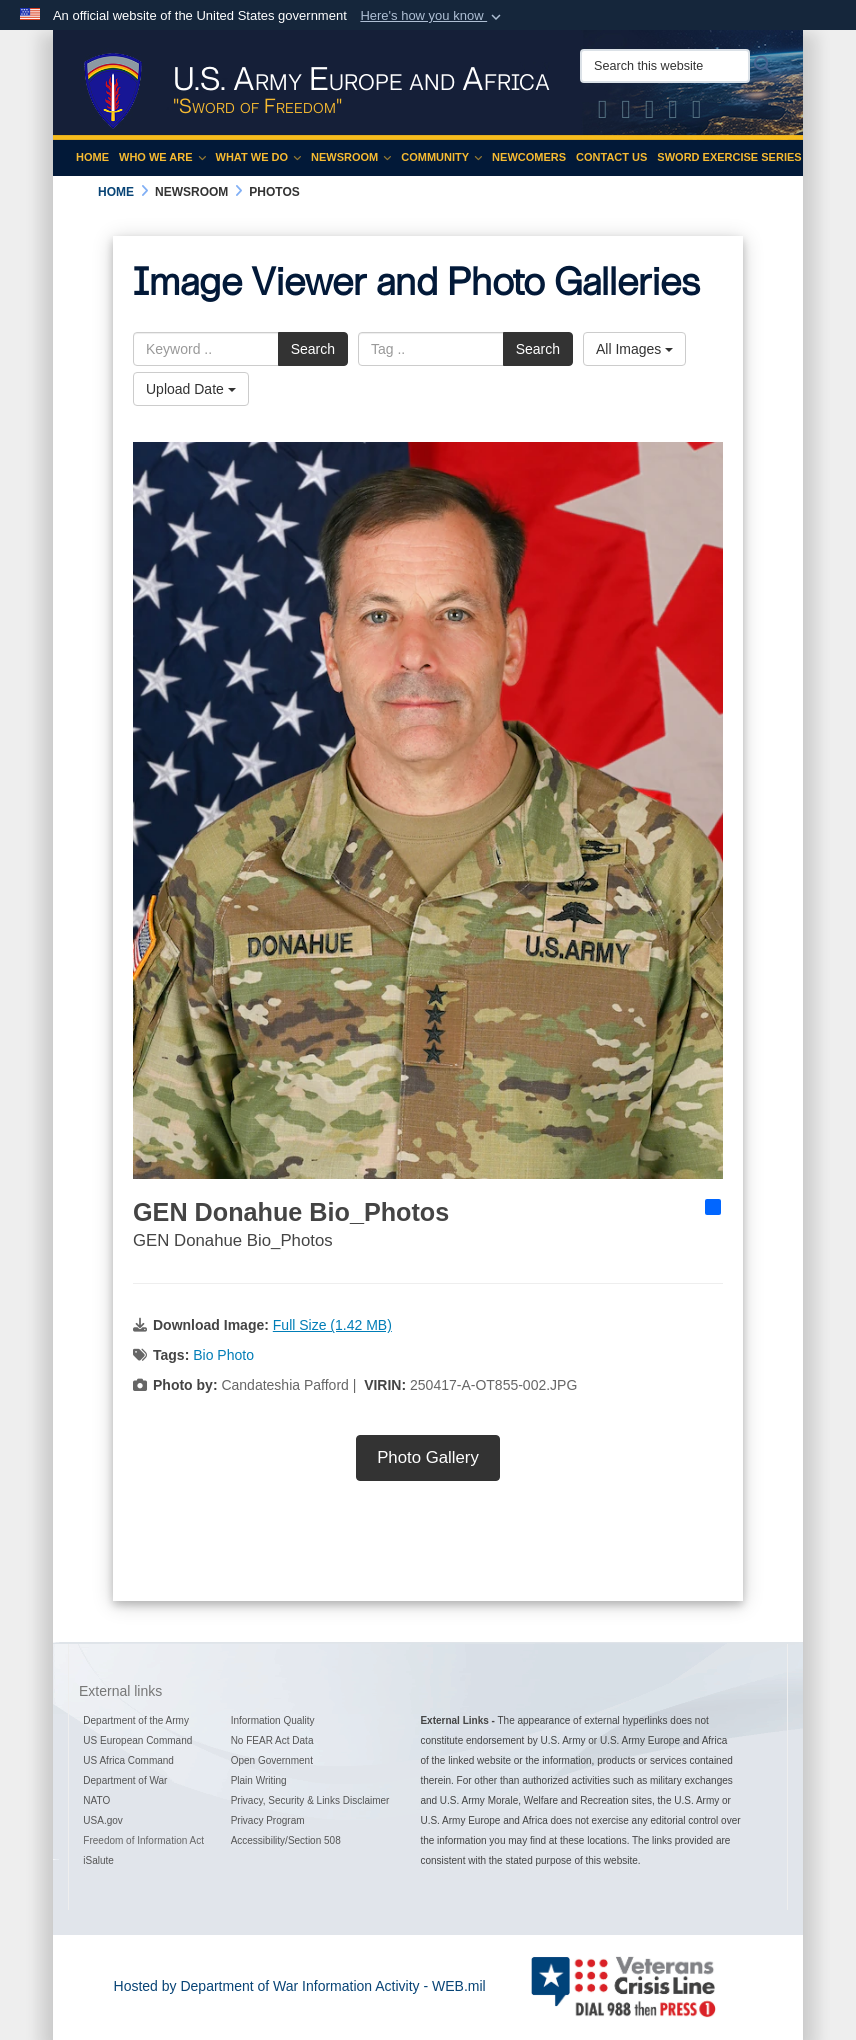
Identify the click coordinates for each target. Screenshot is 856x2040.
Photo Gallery (428, 1457)
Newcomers (529, 157)
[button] (432, 16)
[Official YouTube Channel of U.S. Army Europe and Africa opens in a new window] (673, 113)
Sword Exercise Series (729, 157)
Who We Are (162, 157)
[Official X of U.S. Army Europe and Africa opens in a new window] (603, 113)
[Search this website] (665, 66)
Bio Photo (223, 1355)
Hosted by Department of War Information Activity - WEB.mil (300, 1986)
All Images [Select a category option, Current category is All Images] (634, 349)
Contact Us (611, 157)
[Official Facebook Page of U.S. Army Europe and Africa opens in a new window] (626, 113)
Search (313, 349)
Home (92, 157)
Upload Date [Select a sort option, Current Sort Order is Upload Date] (191, 389)
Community (441, 157)
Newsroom (351, 157)
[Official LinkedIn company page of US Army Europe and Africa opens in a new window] (697, 113)
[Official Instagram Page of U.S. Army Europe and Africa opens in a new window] (650, 113)
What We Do (259, 157)
